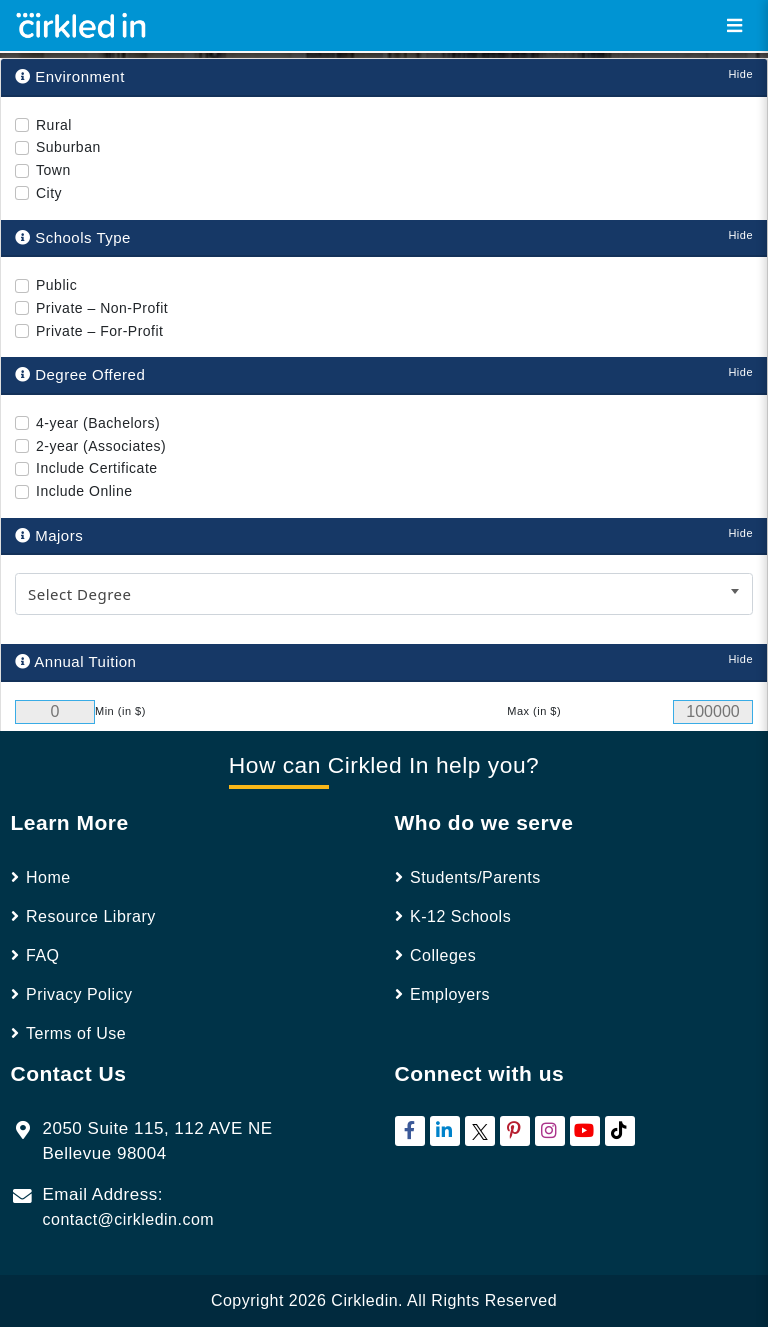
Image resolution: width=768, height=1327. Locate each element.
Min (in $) (120, 711)
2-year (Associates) (101, 446)
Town (53, 170)
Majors (49, 535)
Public (56, 285)
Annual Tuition (75, 661)
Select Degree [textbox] (80, 594)
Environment (70, 76)
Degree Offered (80, 374)
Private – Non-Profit (102, 308)
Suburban (68, 147)
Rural (54, 125)
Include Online (84, 491)
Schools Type (73, 237)
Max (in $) (534, 711)
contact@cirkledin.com (129, 1219)
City (49, 193)
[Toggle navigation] (734, 26)
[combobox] (384, 594)
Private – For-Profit (99, 331)
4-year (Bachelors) (98, 423)
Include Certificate (97, 468)
